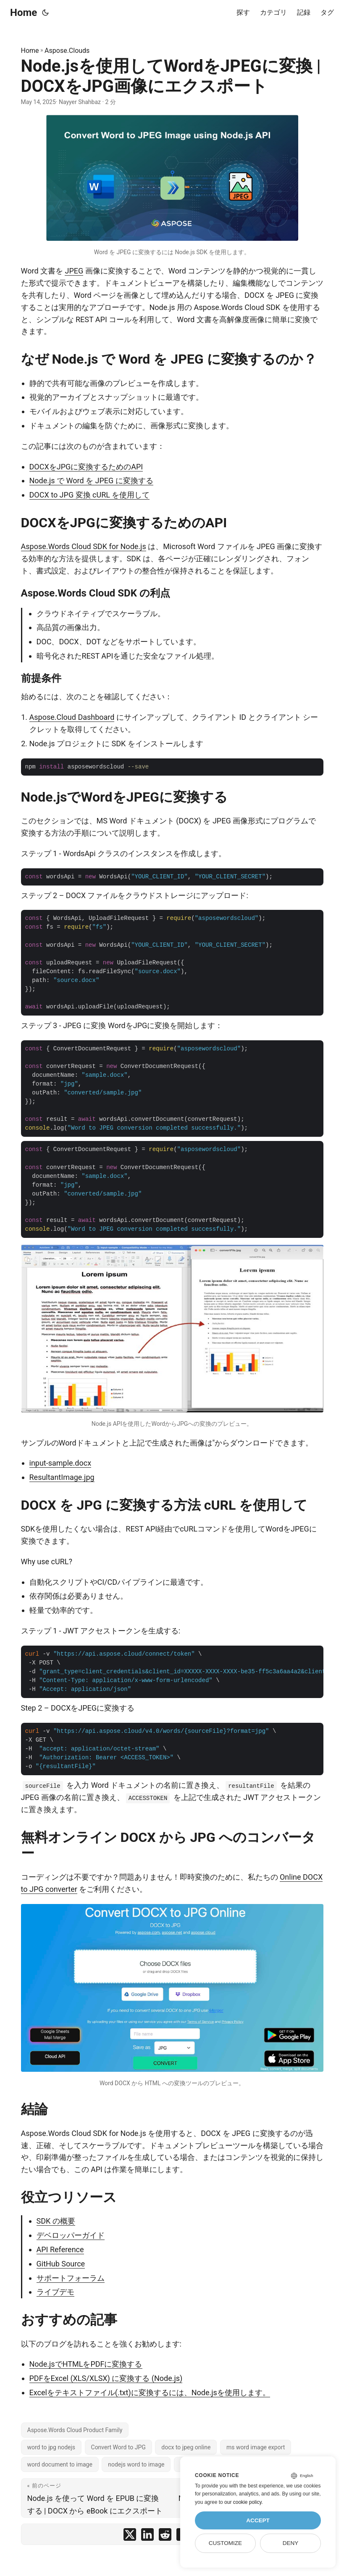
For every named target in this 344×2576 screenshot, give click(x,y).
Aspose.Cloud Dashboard (72, 717)
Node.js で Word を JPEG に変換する (91, 480)
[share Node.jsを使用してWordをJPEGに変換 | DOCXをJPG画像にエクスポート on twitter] (129, 2536)
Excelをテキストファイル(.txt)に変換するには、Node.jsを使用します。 (149, 2392)
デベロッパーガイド (71, 2235)
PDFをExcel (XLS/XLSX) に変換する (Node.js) (106, 2378)
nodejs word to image (136, 2464)
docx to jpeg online (185, 2447)
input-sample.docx (60, 1463)
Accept (258, 2520)
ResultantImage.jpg (62, 1477)
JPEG (74, 270)
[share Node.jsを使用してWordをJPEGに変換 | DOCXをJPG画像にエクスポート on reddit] (165, 2536)
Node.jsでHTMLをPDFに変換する (85, 2364)
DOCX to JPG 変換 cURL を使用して (89, 494)
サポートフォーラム (71, 2278)
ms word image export (255, 2447)
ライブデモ (55, 2291)
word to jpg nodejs (51, 2447)
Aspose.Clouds (67, 51)
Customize (225, 2543)
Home (23, 12)
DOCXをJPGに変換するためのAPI (86, 466)
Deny (291, 2543)
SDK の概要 (56, 2221)
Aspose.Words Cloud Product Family (75, 2430)
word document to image (59, 2464)
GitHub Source (61, 2263)
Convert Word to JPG (118, 2447)
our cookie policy (243, 2502)
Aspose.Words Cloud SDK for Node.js (83, 546)
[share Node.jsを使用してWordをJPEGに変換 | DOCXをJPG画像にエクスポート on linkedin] (147, 2536)
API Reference (60, 2249)
